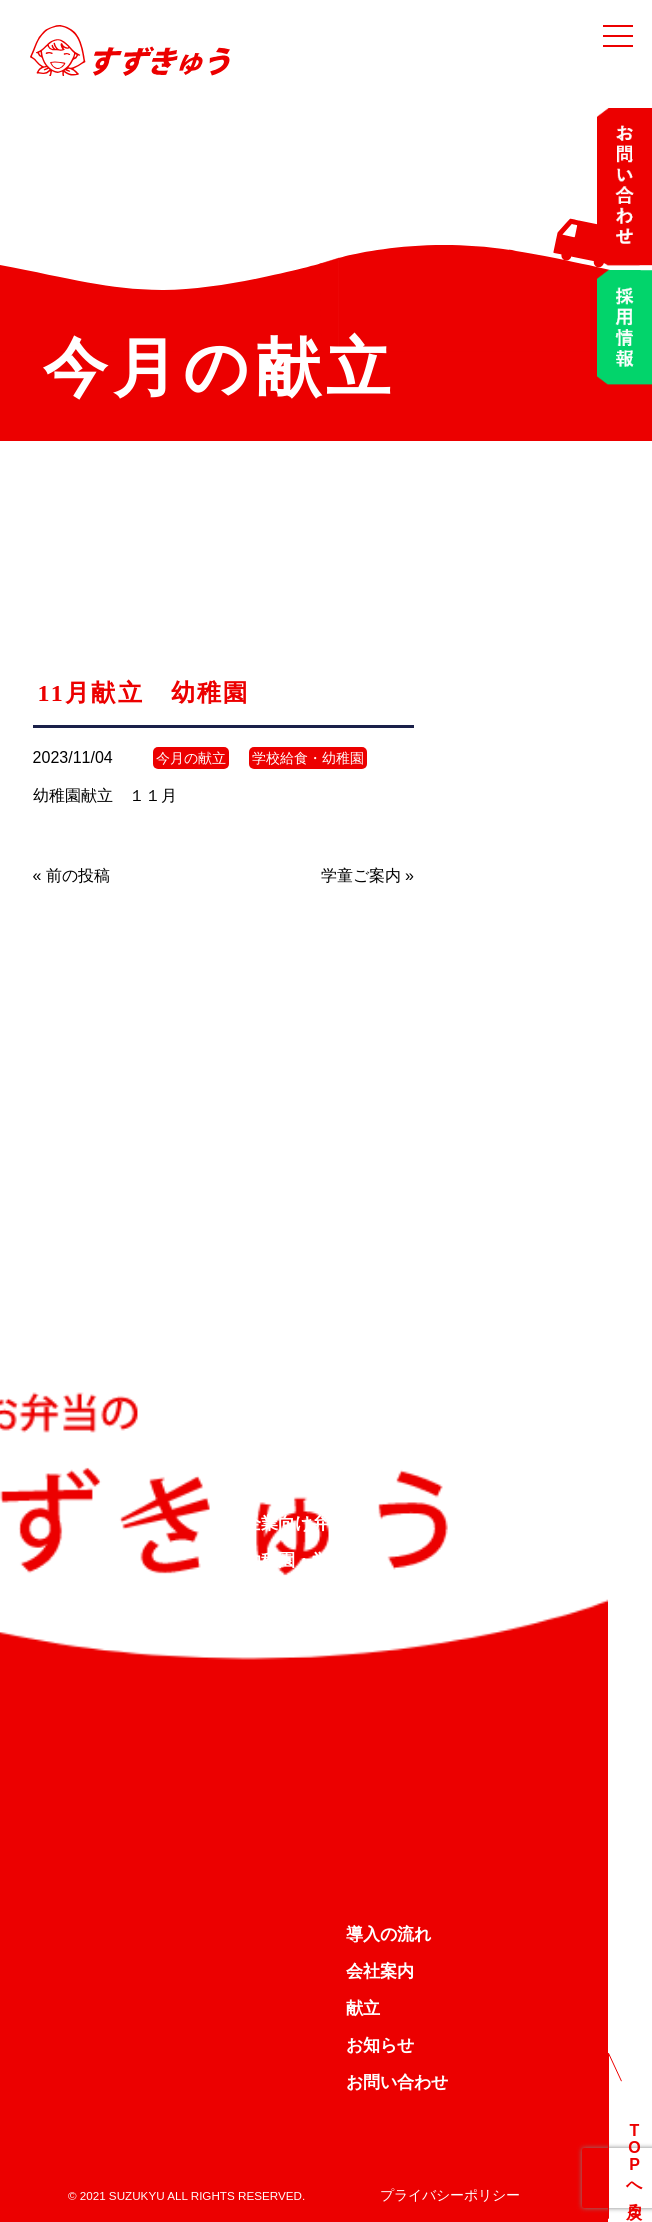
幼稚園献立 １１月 (105, 795)
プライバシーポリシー (450, 2195)
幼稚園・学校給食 (312, 1560)
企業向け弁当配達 (312, 1523)
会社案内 (380, 1971)
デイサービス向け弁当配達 (346, 1597)
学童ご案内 (361, 875)
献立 (363, 2008)
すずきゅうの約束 (312, 1486)
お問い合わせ (397, 2082)
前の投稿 (78, 875)
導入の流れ (388, 1934)
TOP (261, 1449)
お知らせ (380, 2045)
